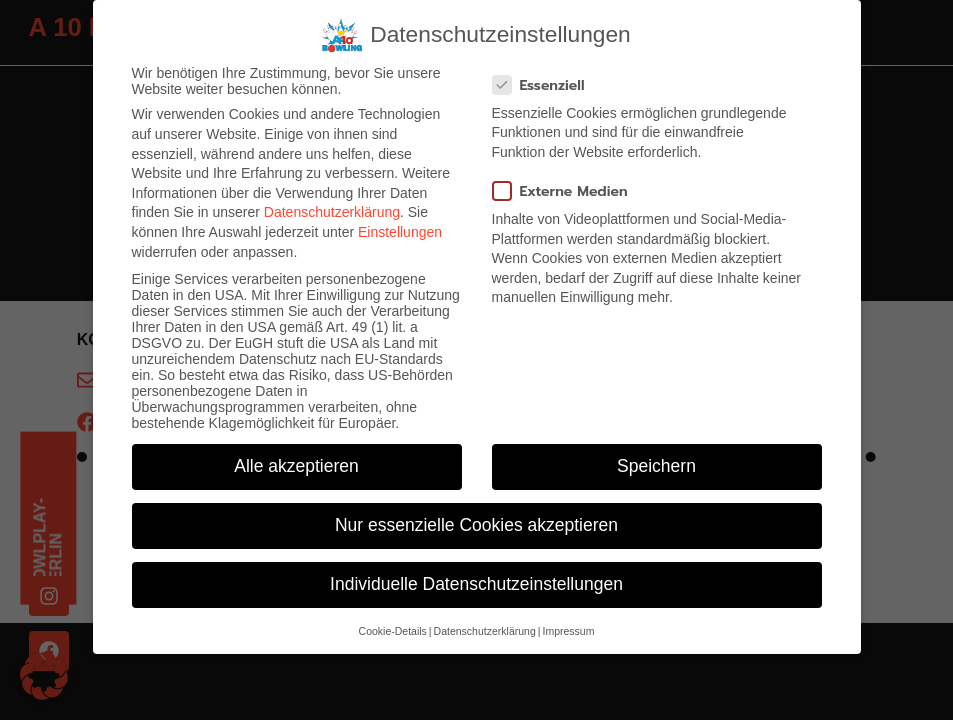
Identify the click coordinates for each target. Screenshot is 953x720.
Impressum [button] (568, 631)
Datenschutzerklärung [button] (485, 631)
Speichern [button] (656, 466)
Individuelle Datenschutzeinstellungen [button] (476, 584)
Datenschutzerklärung (332, 212)
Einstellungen (400, 232)
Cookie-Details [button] (393, 631)
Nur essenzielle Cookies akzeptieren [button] (476, 525)
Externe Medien (566, 191)
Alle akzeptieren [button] (296, 466)
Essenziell (545, 85)
